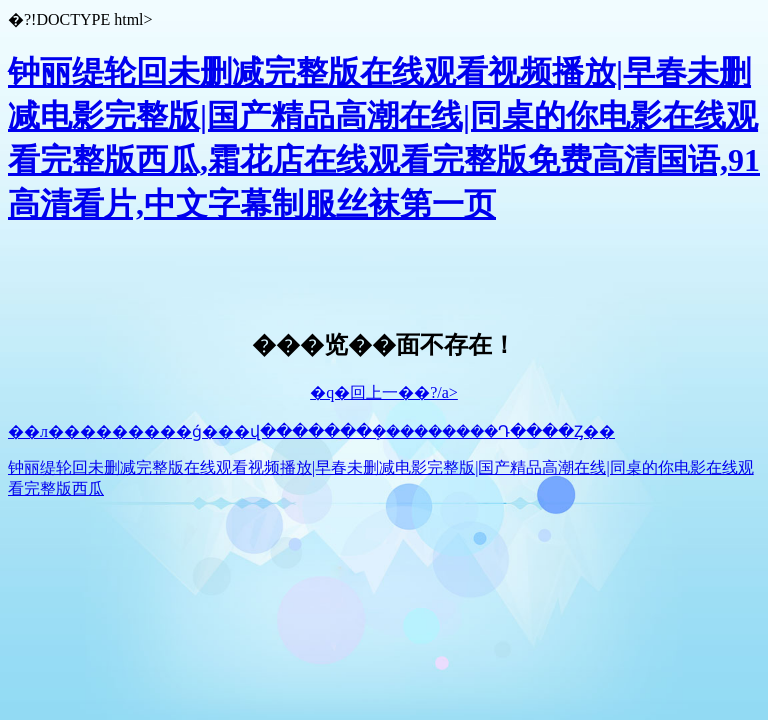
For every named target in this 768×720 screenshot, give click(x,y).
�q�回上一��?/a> (384, 392)
